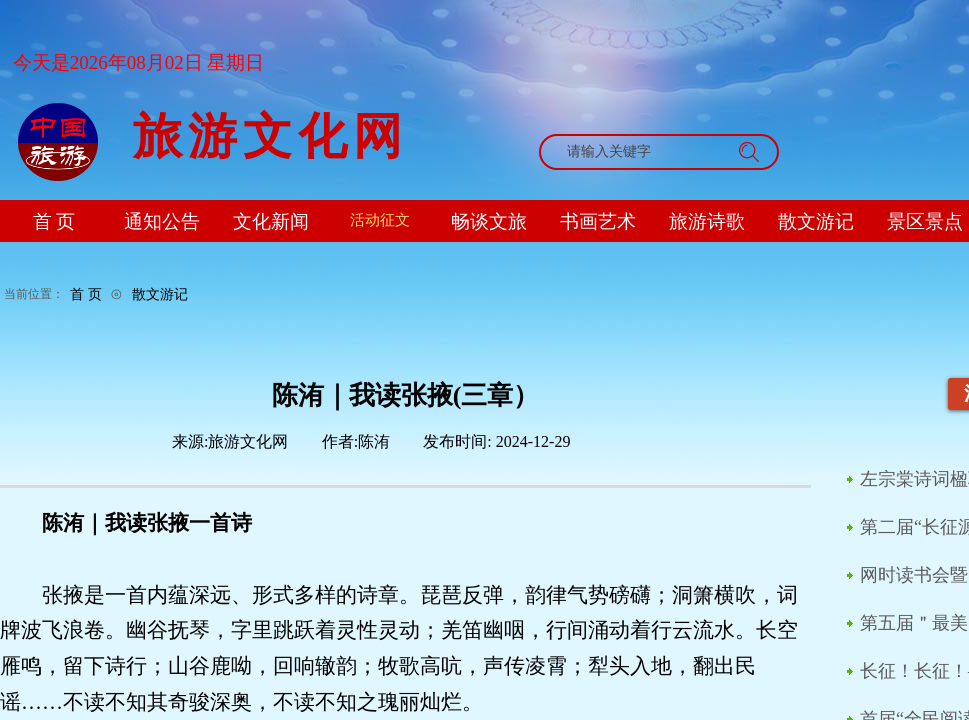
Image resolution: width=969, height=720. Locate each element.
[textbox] (640, 152)
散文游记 (160, 294)
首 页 (86, 294)
